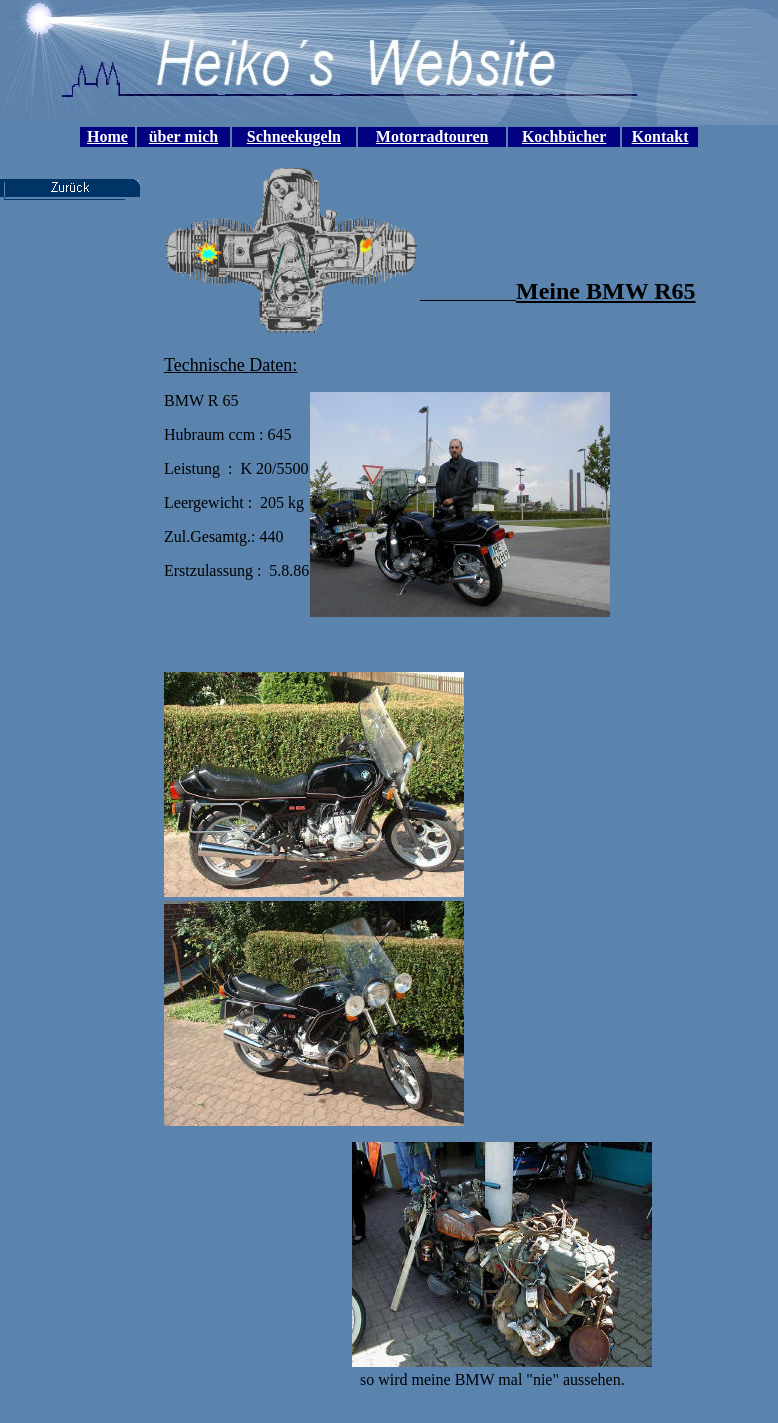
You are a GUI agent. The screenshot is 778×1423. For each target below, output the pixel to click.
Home (107, 136)
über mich (183, 136)
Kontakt (660, 136)
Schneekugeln (294, 136)
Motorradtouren (432, 136)
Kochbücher (564, 136)
